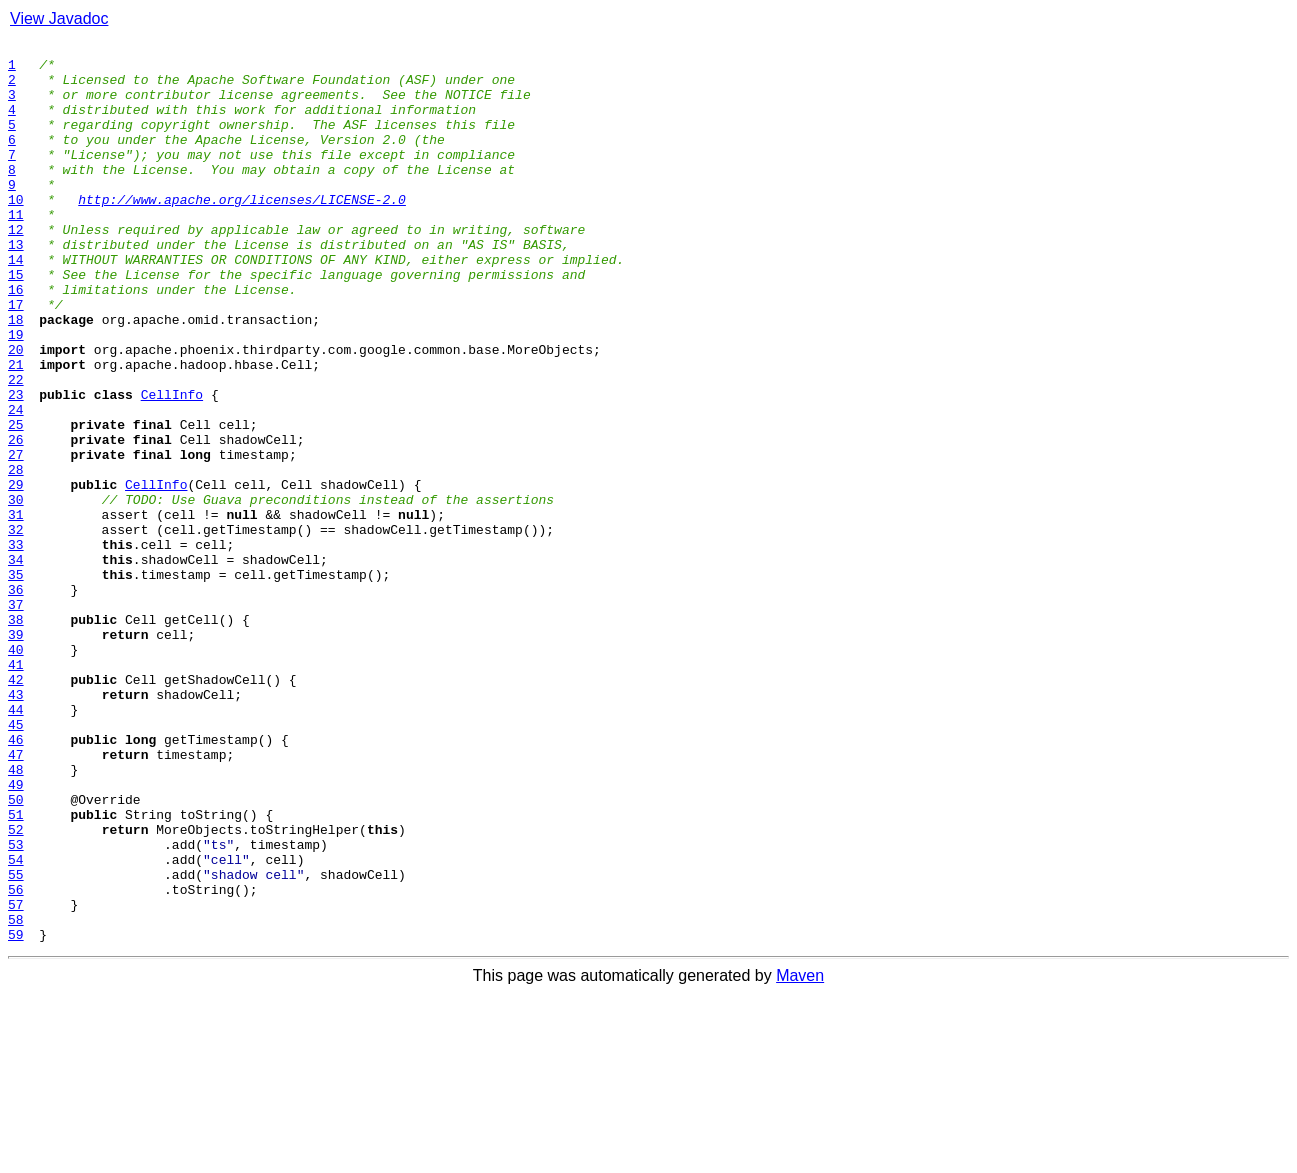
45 (16, 862)
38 (16, 736)
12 (16, 268)
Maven (800, 1155)
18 (16, 376)
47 (16, 898)
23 (16, 466)
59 (16, 1114)
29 (16, 574)
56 (16, 1060)
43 (16, 826)
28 (16, 556)
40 (16, 772)
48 (16, 916)
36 (16, 700)
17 (16, 358)
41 (16, 790)
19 (16, 394)
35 (16, 682)
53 (16, 1006)
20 (16, 412)
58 (16, 1096)
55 (16, 1042)
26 (16, 520)
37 (16, 718)
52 (16, 988)
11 (16, 250)
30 (16, 592)
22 (16, 448)
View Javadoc (59, 18)
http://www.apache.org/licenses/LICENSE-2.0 (242, 232)
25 (16, 502)
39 (16, 754)
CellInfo (172, 466)
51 (16, 970)
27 (16, 538)
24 (16, 484)
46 (16, 880)
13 (16, 286)
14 (16, 304)
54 (16, 1024)
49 (16, 934)
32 (16, 628)
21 (16, 430)
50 (16, 952)
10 (16, 232)
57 (16, 1078)
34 (16, 664)
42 (16, 808)
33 (16, 646)
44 (16, 844)
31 (16, 610)
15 (16, 322)
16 (16, 340)
